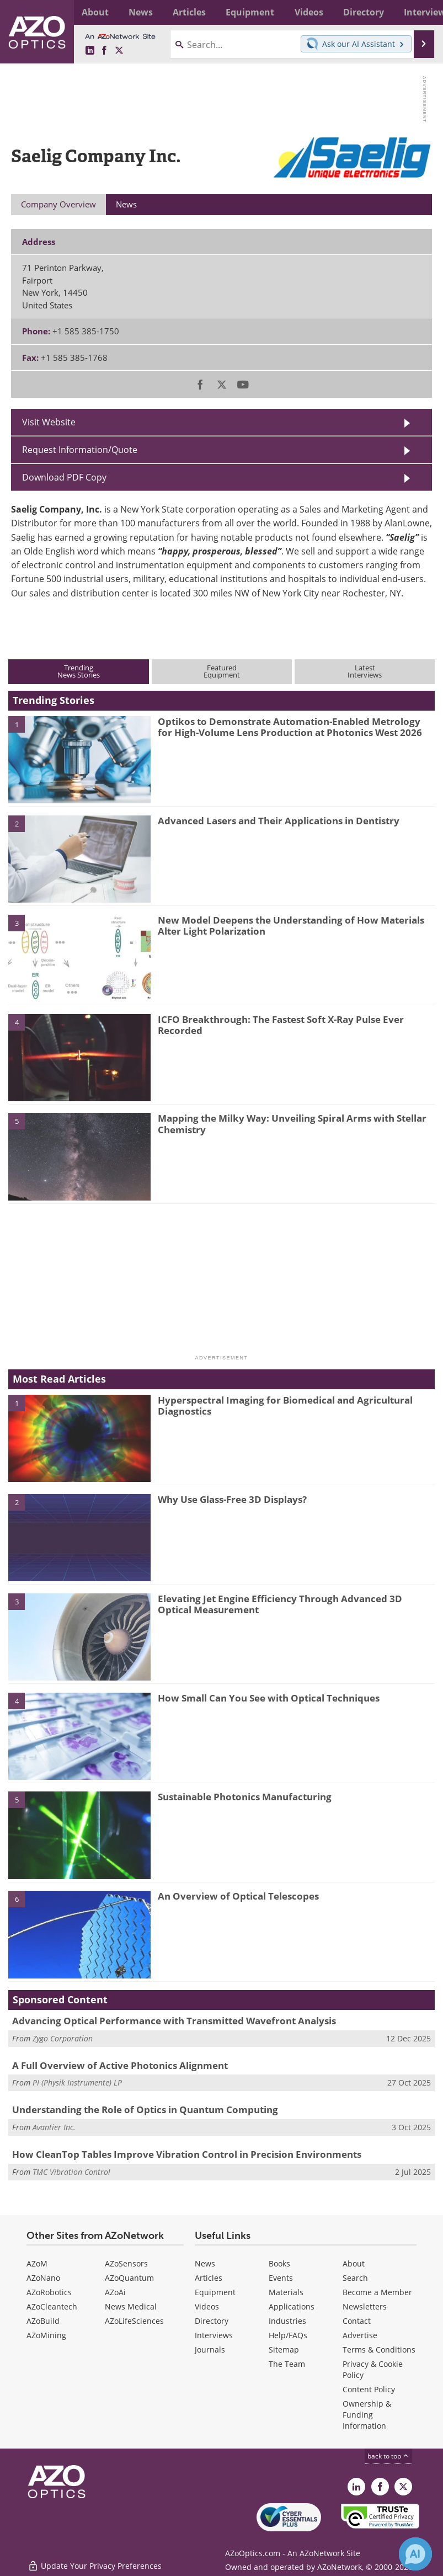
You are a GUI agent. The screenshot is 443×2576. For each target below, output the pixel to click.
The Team (287, 2364)
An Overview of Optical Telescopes (238, 1896)
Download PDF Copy (64, 477)
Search (355, 2278)
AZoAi (115, 2292)
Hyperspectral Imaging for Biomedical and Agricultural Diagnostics (285, 1405)
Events (281, 2278)
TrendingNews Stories (78, 671)
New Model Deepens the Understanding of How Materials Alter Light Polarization (291, 925)
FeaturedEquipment (222, 671)
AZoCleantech (51, 2306)
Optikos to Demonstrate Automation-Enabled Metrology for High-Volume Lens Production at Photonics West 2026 (290, 727)
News (205, 2263)
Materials (286, 2292)
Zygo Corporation (63, 2038)
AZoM (36, 2263)
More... (421, 12)
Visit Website (49, 422)
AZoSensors (126, 2263)
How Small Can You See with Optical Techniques (269, 1698)
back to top (388, 2456)
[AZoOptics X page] (119, 51)
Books (279, 2263)
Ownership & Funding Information (367, 2414)
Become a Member (377, 2292)
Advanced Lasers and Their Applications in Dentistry (278, 820)
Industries (287, 2321)
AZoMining (46, 2335)
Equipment (215, 2292)
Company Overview (58, 204)
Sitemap (284, 2349)
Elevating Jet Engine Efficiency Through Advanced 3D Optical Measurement (280, 1604)
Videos (207, 2306)
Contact (357, 2321)
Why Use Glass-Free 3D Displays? (232, 1499)
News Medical (131, 2306)
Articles (208, 2278)
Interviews (214, 2335)
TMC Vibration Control (71, 2172)
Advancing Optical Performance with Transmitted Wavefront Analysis (174, 2020)
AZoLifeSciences (134, 2321)
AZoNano (43, 2278)
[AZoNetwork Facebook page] (104, 51)
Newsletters (365, 2306)
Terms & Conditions (379, 2349)
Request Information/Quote (79, 450)
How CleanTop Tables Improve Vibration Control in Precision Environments (186, 2154)
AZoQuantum (129, 2278)
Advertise (360, 2335)
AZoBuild (43, 2321)
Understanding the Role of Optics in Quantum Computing (145, 2109)
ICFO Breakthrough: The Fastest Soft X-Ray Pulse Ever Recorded (281, 1025)
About (354, 2263)
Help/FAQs (288, 2335)
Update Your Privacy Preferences (95, 2562)
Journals (210, 2349)
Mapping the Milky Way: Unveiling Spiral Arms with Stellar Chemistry (292, 1123)
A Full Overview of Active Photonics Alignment (120, 2065)
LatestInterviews (365, 671)
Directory (211, 2321)
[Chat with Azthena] (415, 2553)
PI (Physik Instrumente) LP (77, 2082)
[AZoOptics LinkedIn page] (90, 51)
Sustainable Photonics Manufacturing (245, 1796)
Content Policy (369, 2389)
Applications (291, 2306)
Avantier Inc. (54, 2127)
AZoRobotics (49, 2292)
